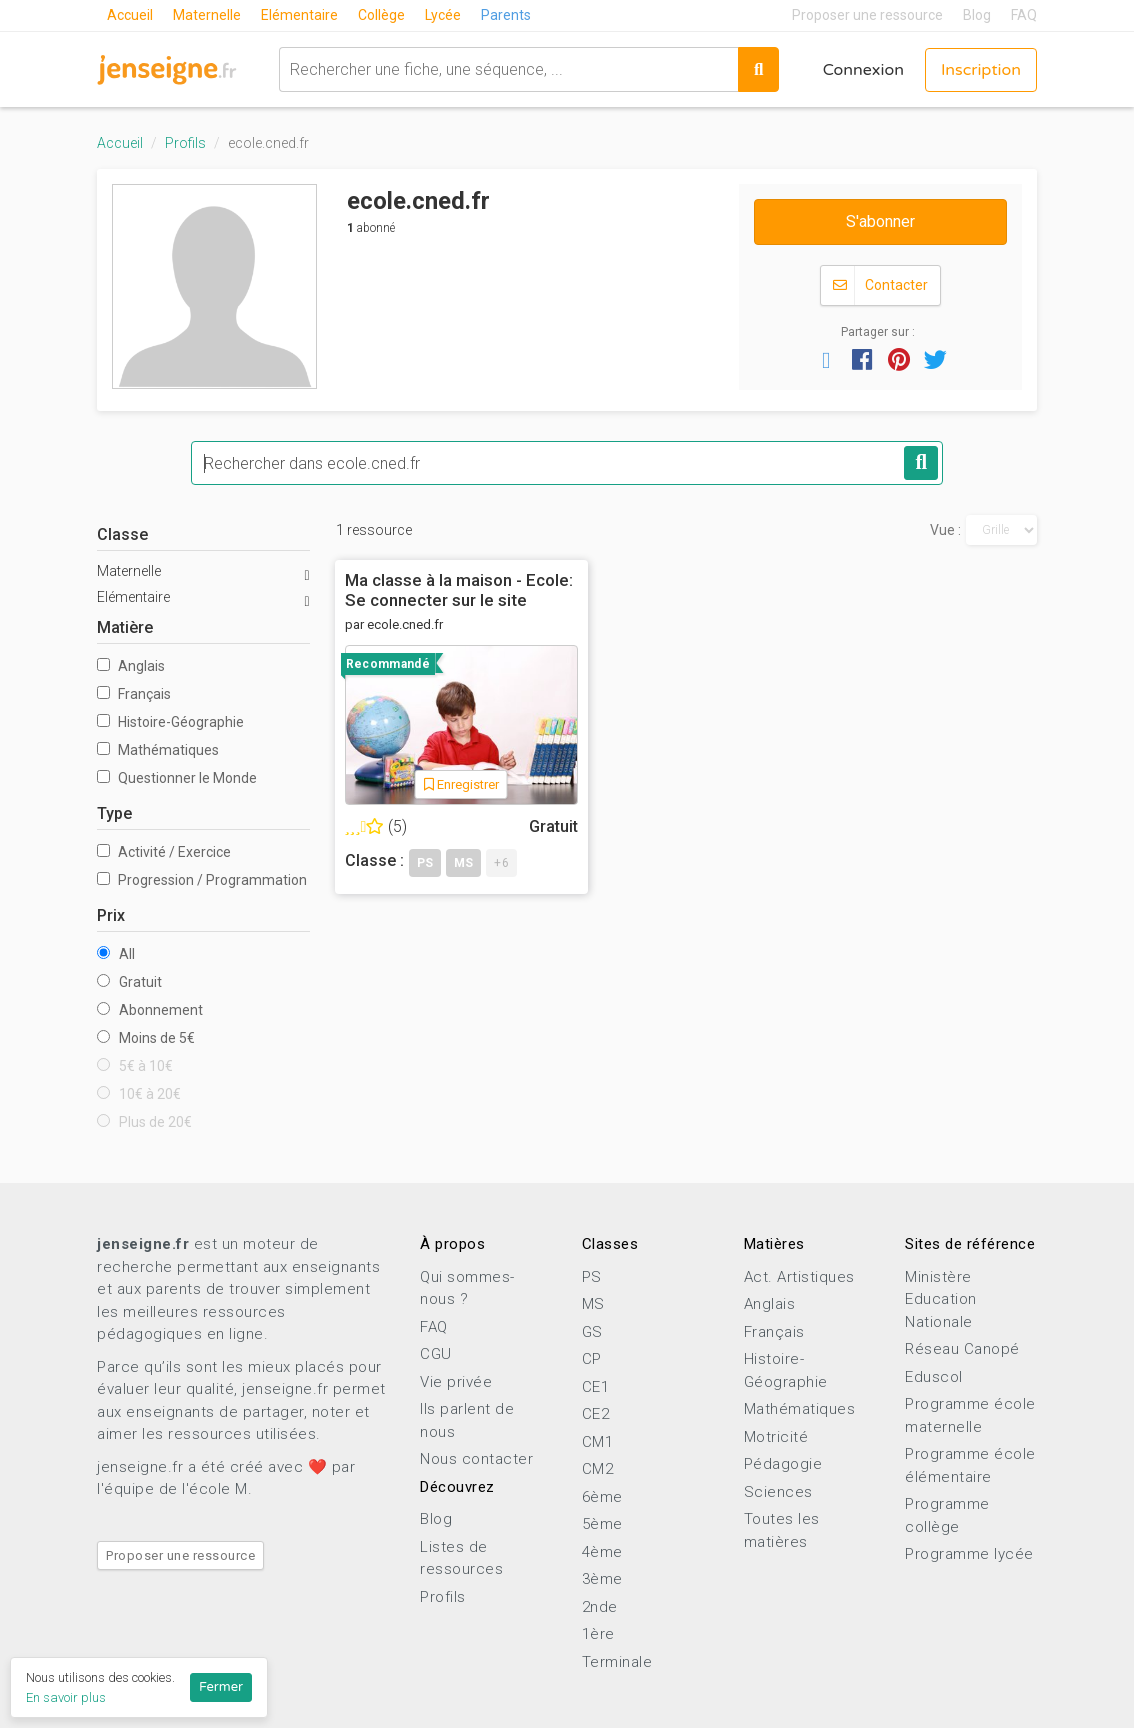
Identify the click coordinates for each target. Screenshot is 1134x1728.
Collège (381, 15)
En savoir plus (66, 1697)
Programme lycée (969, 1554)
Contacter (880, 285)
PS (592, 1277)
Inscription (981, 70)
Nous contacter (476, 1459)
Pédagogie (783, 1464)
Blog (977, 15)
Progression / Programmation (202, 880)
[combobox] (508, 69)
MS (593, 1304)
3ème (602, 1579)
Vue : (945, 530)
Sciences (778, 1492)
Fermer (221, 1687)
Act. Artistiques (799, 1277)
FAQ (1024, 15)
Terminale (617, 1662)
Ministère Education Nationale (941, 1299)
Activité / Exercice (164, 852)
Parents (506, 15)
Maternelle (207, 15)
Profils (185, 143)
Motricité (776, 1437)
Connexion (863, 70)
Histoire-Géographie (170, 722)
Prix (111, 915)
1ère (598, 1634)
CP (592, 1359)
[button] (826, 359)
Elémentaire (299, 15)
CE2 (596, 1414)
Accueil (130, 15)
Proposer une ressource (867, 15)
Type (114, 813)
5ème (602, 1524)
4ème (602, 1552)
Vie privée (456, 1382)
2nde (600, 1607)
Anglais (131, 666)
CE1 (596, 1387)
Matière (125, 627)
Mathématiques (158, 750)
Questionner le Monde (177, 778)
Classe (122, 534)
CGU (436, 1354)
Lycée (443, 15)
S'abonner (880, 221)
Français (134, 694)
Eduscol (934, 1377)
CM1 (598, 1442)
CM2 (598, 1469)
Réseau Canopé (962, 1349)
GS (592, 1332)
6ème (602, 1497)
